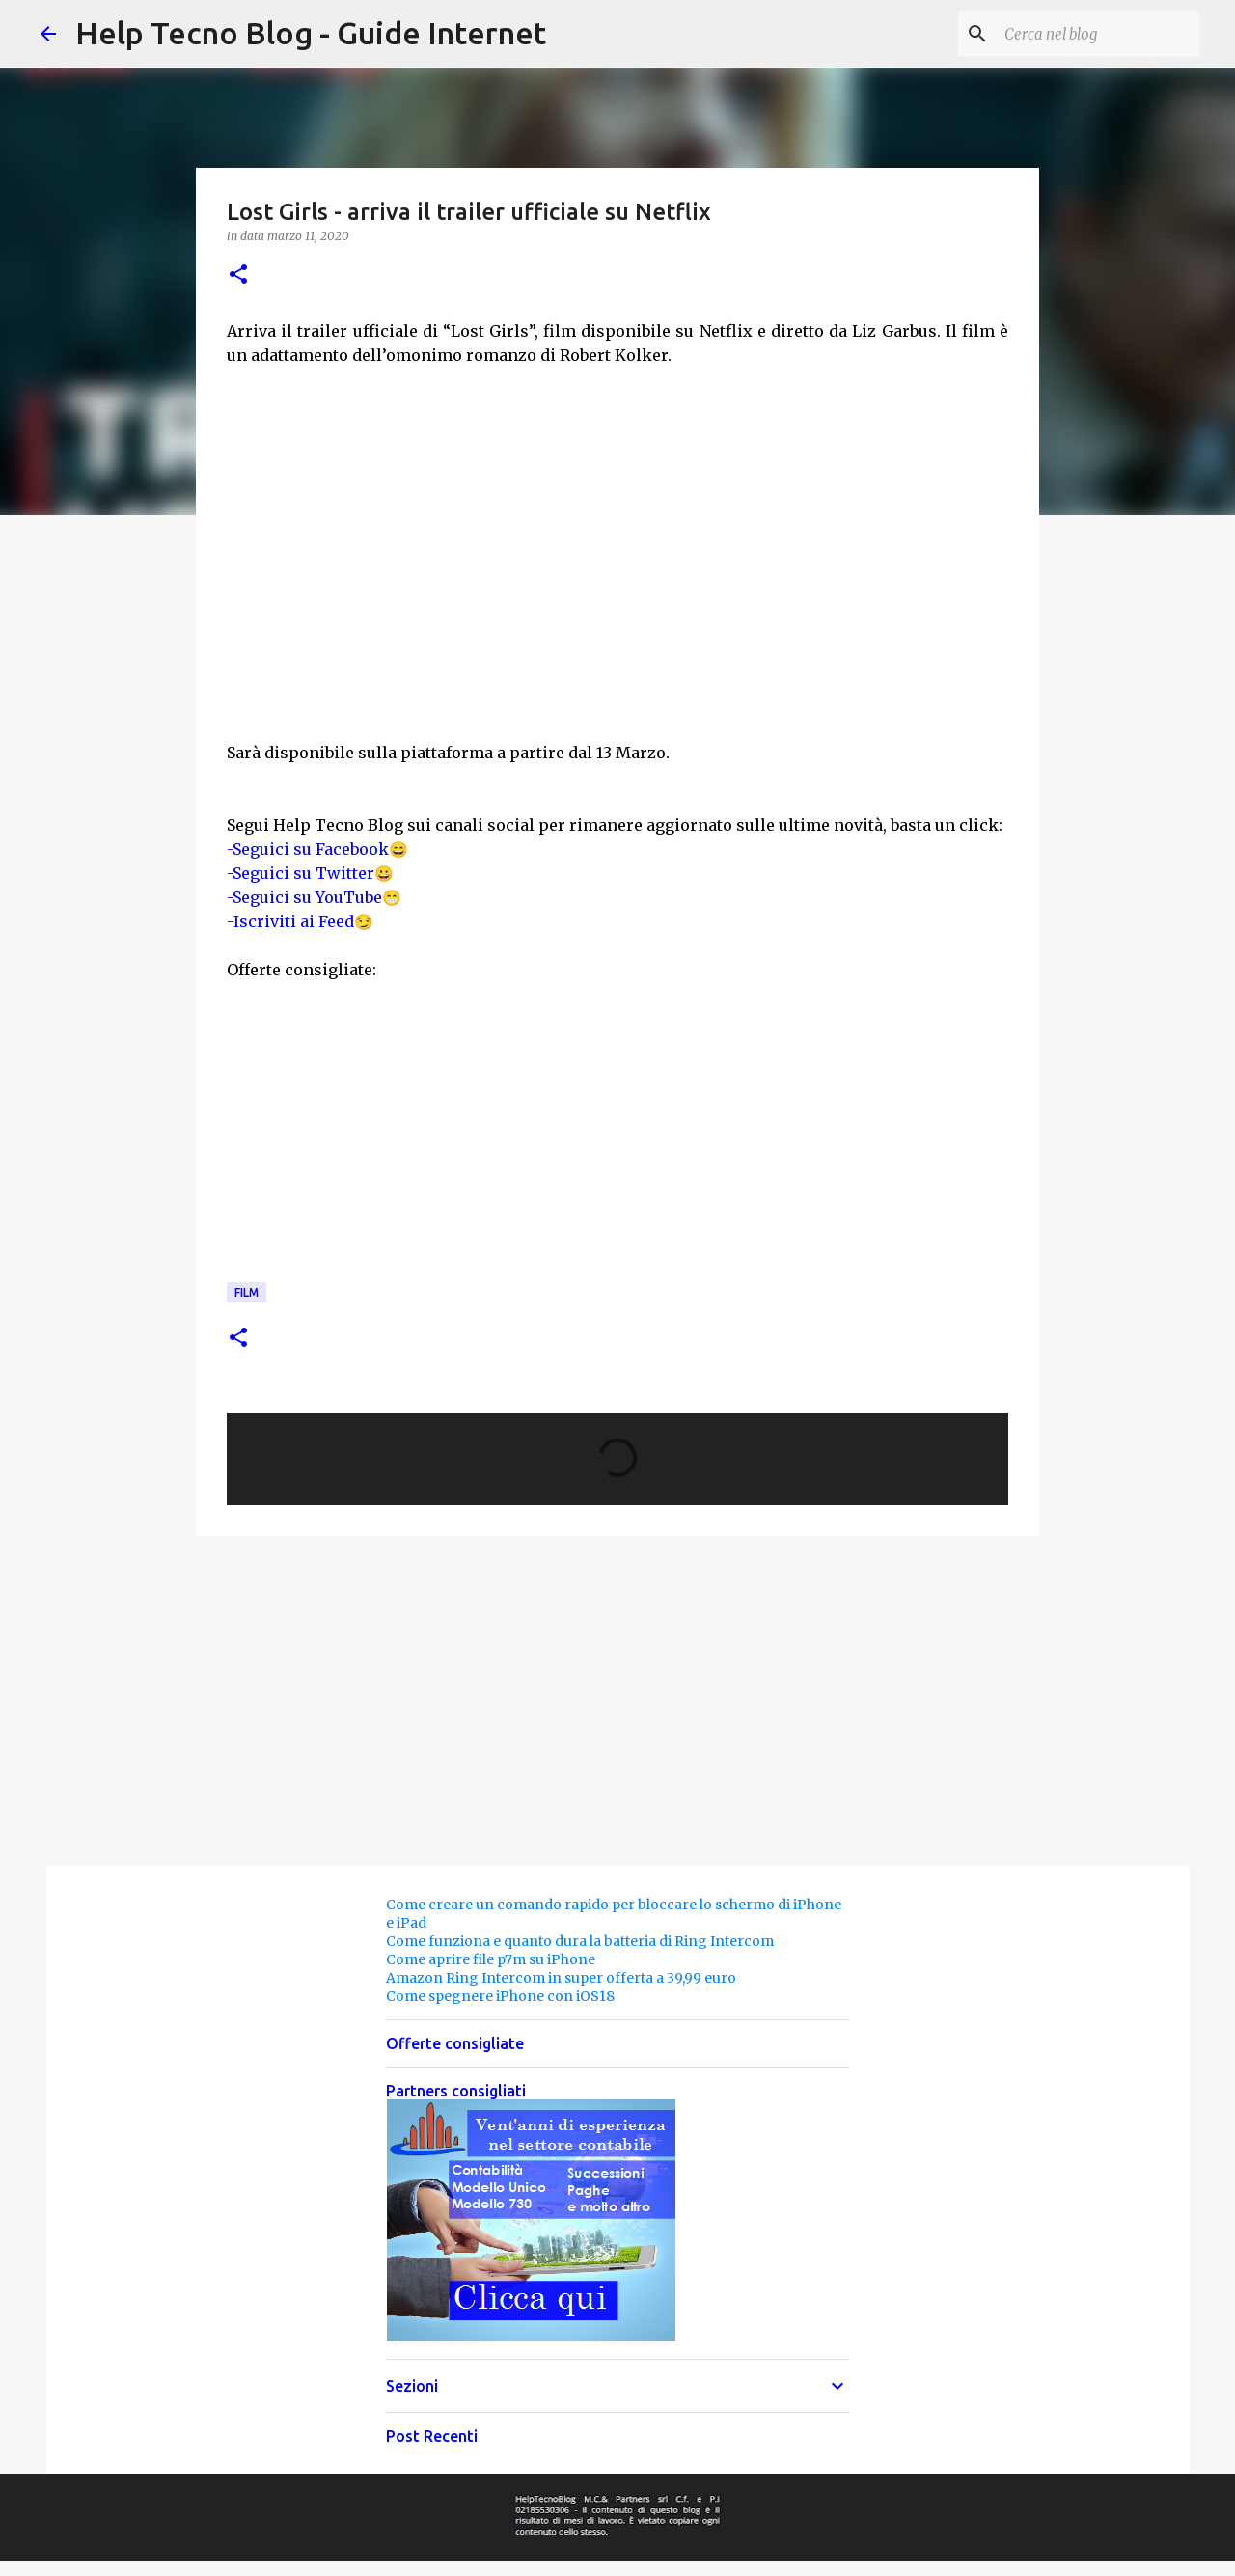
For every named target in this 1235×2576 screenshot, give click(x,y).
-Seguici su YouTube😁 (314, 897)
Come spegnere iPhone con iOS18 (500, 1996)
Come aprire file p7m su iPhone (490, 1959)
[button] (238, 275)
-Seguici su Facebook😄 (317, 849)
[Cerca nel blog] (1098, 34)
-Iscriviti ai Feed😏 (300, 921)
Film (246, 1292)
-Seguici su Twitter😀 (310, 873)
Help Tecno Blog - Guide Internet (310, 32)
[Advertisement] (803, 551)
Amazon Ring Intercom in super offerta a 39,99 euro (561, 1978)
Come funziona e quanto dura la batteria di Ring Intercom (580, 1941)
